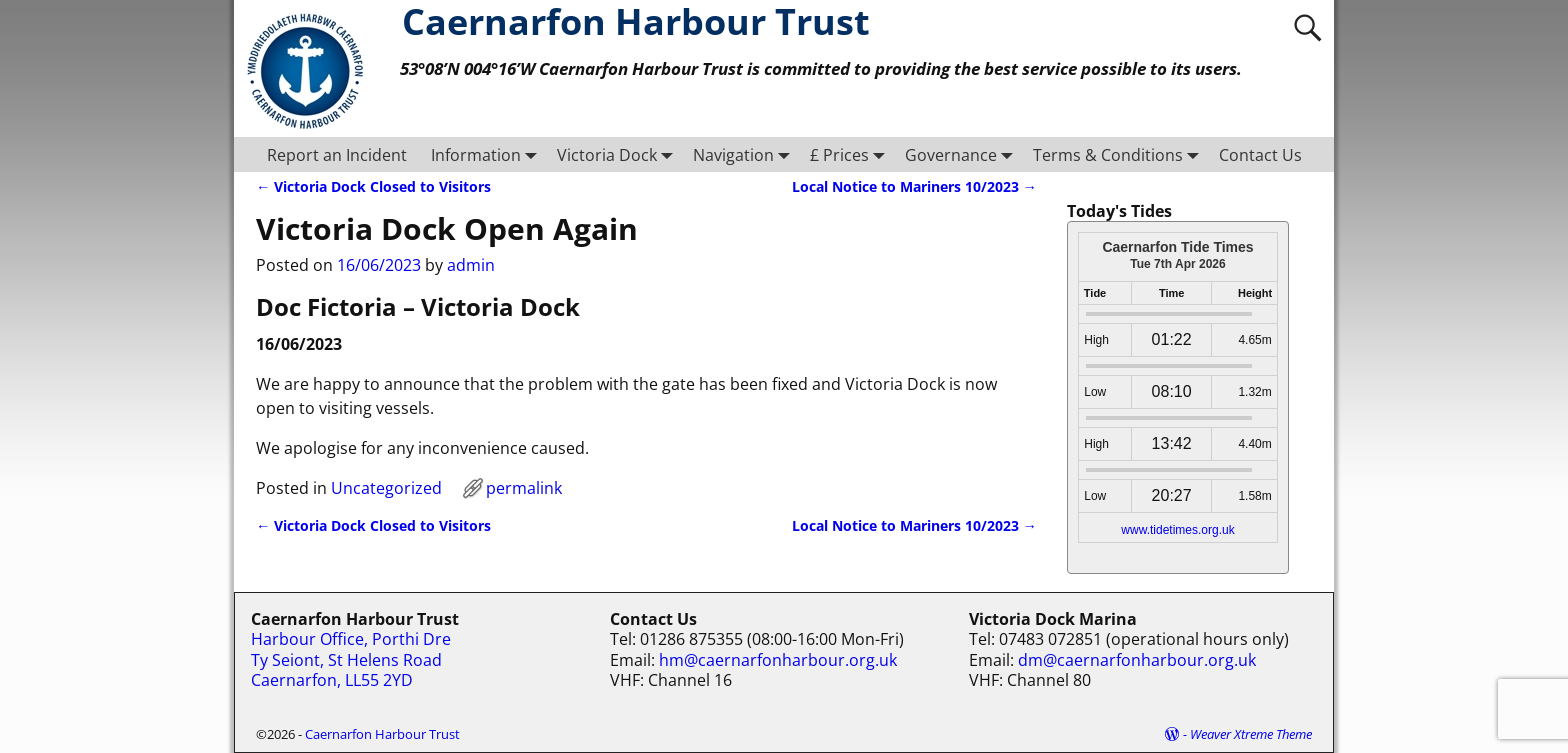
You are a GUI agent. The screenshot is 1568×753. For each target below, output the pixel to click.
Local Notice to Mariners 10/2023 (914, 186)
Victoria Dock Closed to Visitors (373, 186)
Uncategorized (386, 488)
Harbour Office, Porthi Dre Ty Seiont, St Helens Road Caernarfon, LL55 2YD (351, 659)
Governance (963, 154)
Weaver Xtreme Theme (1251, 734)
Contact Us (1260, 155)
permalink (524, 488)
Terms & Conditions (1120, 154)
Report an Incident (337, 155)
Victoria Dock (619, 154)
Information (488, 154)
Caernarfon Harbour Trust (382, 734)
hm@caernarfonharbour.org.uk (778, 660)
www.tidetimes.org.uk (1177, 530)
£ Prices (851, 154)
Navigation (745, 154)
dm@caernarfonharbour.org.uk (1137, 660)
